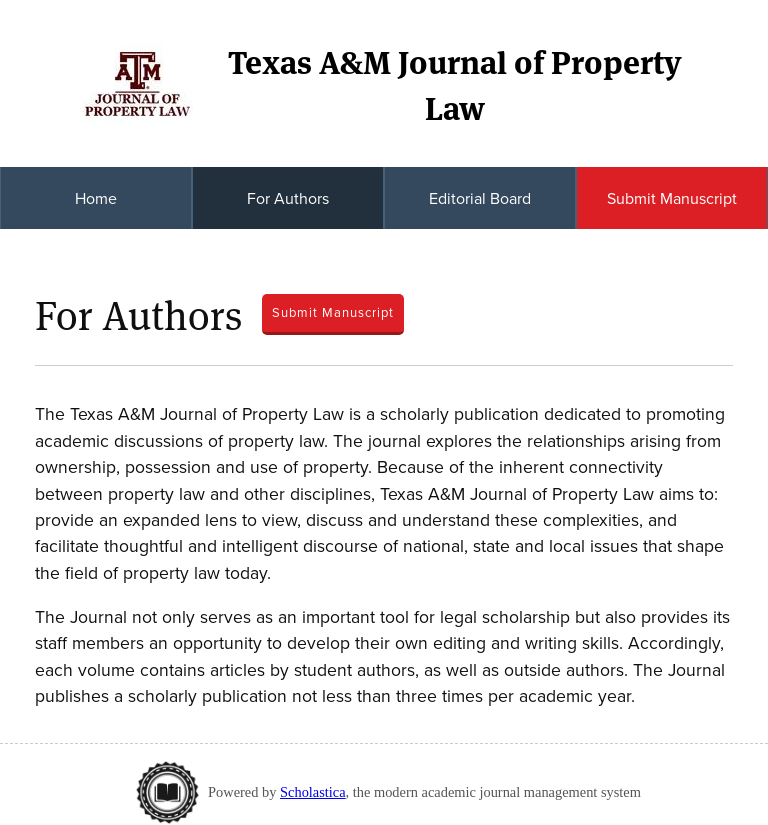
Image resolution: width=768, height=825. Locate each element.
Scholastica (313, 792)
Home (96, 198)
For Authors (288, 198)
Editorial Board (480, 198)
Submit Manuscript (672, 198)
